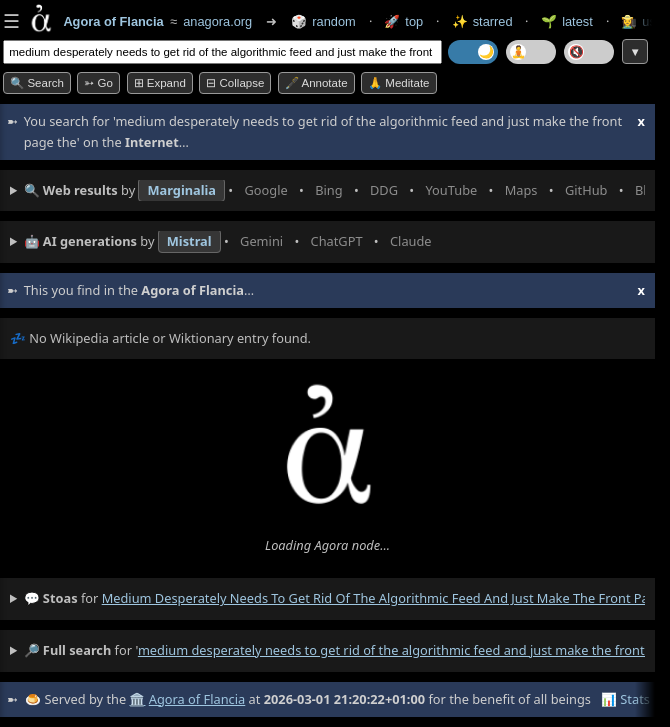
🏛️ (137, 699)
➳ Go (98, 83)
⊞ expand (160, 83)
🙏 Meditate (398, 83)
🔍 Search (37, 83)
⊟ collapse (235, 83)
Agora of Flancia (197, 699)
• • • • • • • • (334, 191)
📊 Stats (625, 699)
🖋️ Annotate (316, 83)
